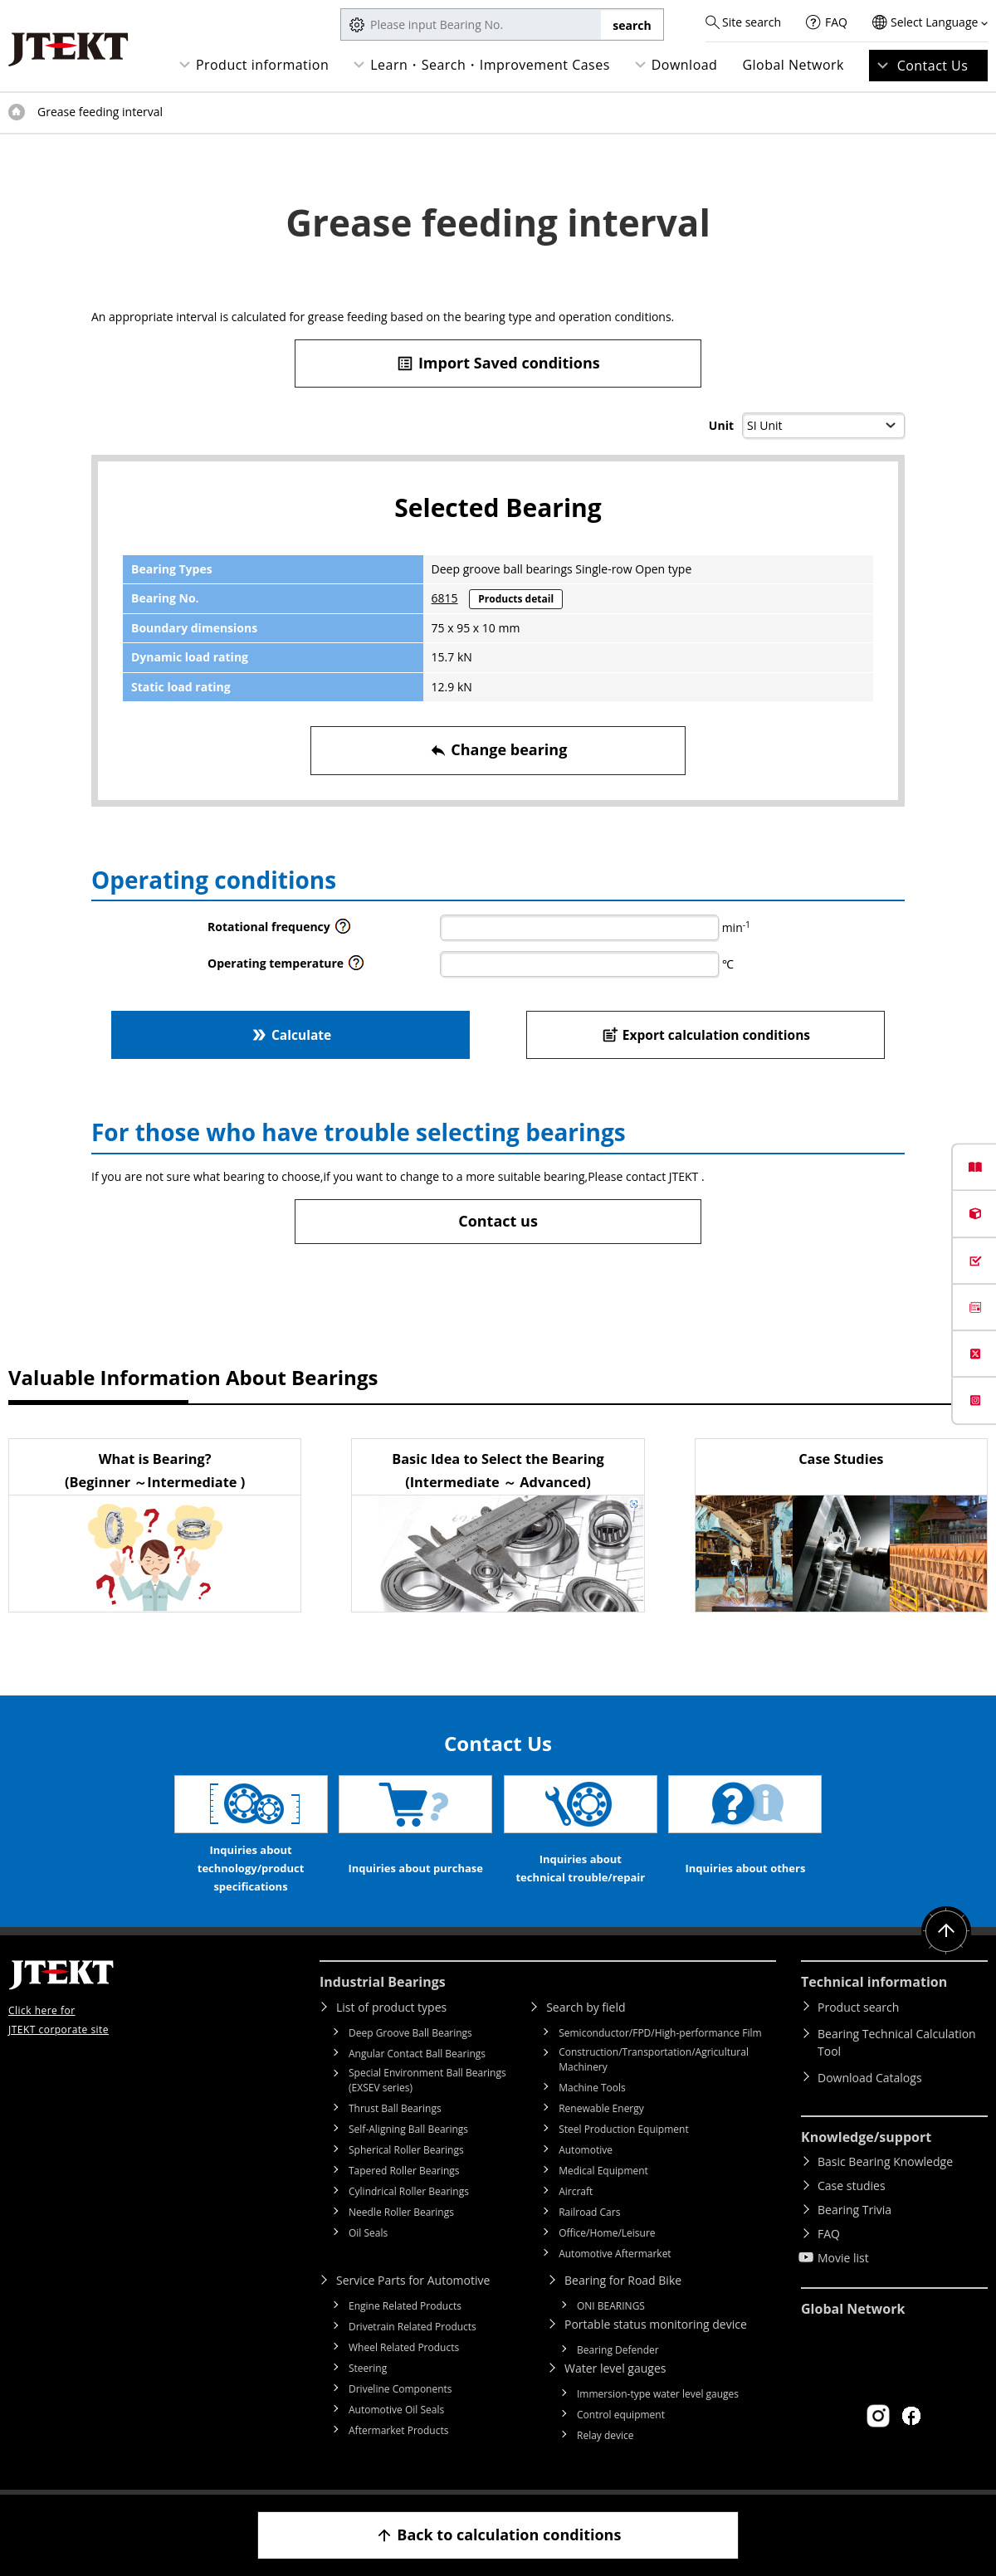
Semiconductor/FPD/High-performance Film (660, 2033)
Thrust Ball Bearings (395, 2108)
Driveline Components (400, 2389)
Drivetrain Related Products (412, 2327)
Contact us (498, 1221)
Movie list (843, 2258)
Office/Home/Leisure (607, 2233)
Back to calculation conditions (498, 2535)
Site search (751, 22)
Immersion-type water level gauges (658, 2394)
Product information (262, 65)
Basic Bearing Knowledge (885, 2161)
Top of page (16, 112)
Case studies (852, 2185)
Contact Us (933, 65)
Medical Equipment (603, 2171)
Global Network (793, 65)
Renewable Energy (601, 2108)
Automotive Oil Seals (396, 2410)
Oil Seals (368, 2233)
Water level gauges (615, 2368)
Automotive (586, 2150)
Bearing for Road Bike (622, 2280)
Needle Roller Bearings (401, 2212)
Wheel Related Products (404, 2347)
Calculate (290, 1034)
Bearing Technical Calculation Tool (897, 2042)
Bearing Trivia (854, 2209)
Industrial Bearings (383, 1982)
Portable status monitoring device (655, 2324)
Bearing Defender (618, 2350)
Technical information (874, 1982)
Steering (368, 2368)
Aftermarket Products (398, 2430)
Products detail (516, 599)
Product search (858, 2007)
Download (685, 65)
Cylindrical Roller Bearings (409, 2191)
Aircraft (576, 2191)
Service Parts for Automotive (413, 2280)
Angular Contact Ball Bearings (417, 2054)
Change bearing (498, 749)
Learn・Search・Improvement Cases (490, 65)
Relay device (605, 2435)
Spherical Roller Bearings (406, 2150)
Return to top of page (946, 1931)
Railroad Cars (589, 2212)
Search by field (585, 2007)
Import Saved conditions (498, 363)
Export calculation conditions (706, 1034)
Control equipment (621, 2415)
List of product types (391, 2007)
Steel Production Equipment (624, 2129)
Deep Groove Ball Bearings (410, 2033)
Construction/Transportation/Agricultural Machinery (654, 2059)
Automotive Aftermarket (615, 2254)
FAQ (836, 22)
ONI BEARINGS (611, 2306)
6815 (445, 598)
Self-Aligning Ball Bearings (408, 2129)
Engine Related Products (405, 2306)
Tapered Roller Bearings (404, 2171)
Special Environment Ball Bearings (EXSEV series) (427, 2080)
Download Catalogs (870, 2078)
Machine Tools (592, 2088)
